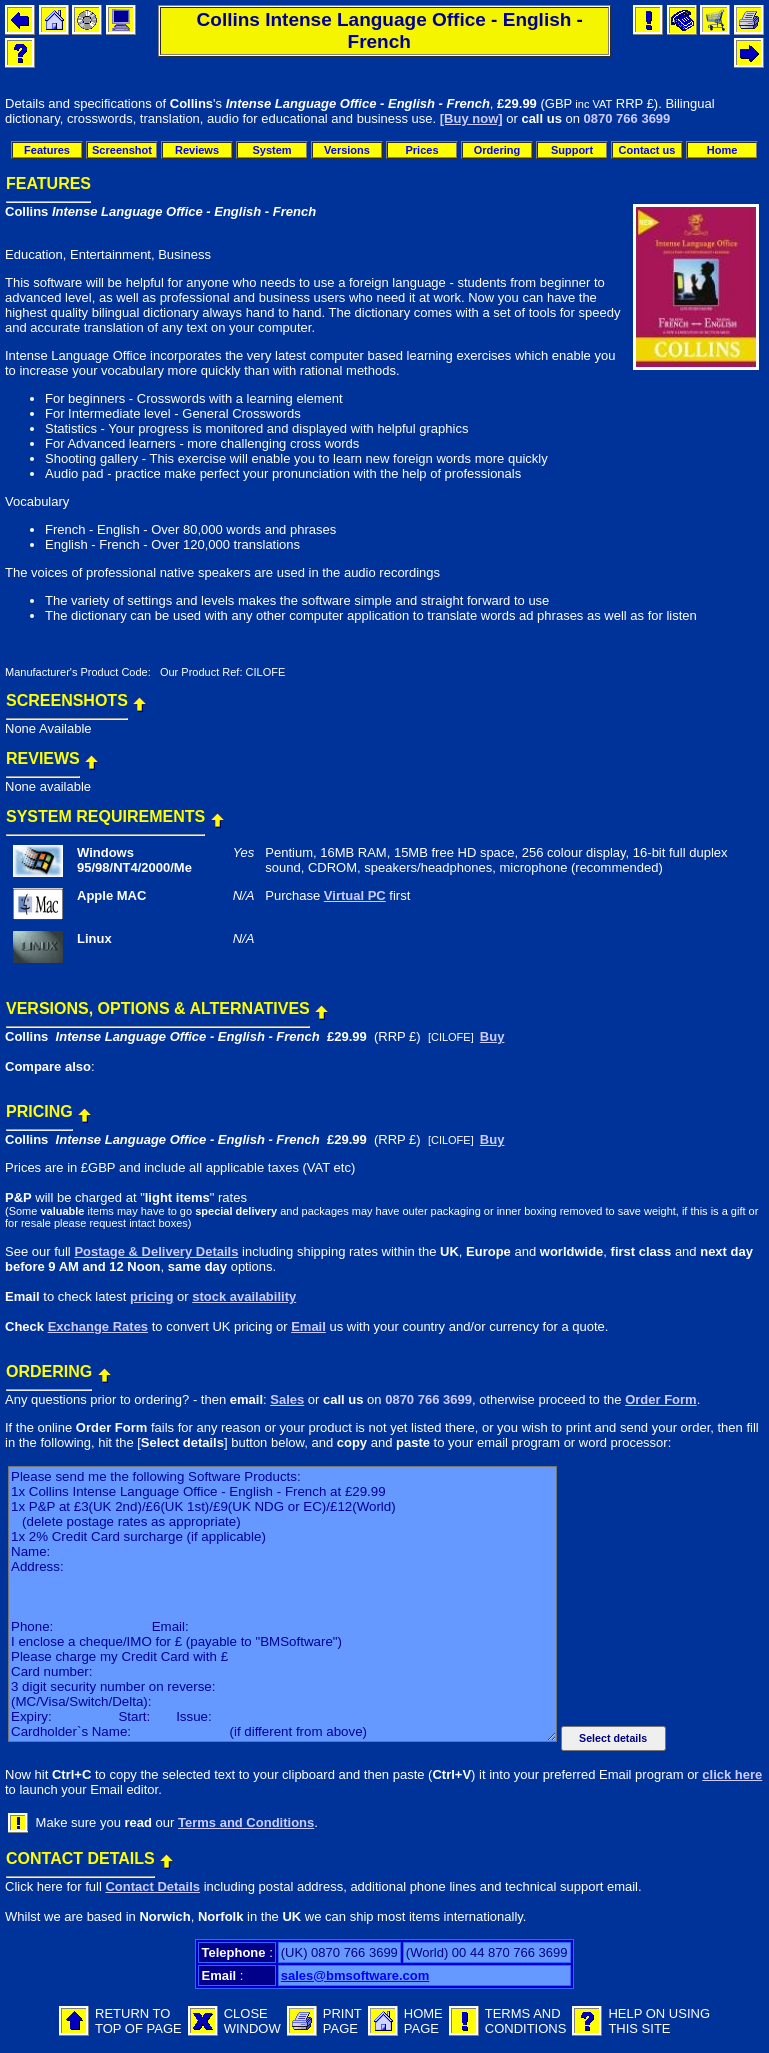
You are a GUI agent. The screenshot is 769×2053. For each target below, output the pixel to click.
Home (722, 150)
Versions (347, 150)
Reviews (197, 150)
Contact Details (152, 1886)
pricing (151, 1296)
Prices (421, 150)
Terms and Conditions (246, 1822)
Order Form (661, 1399)
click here (732, 1774)
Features (47, 150)
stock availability (244, 1296)
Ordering (497, 150)
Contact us (647, 150)
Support (572, 150)
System (271, 150)
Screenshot (122, 150)
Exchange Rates (98, 1326)
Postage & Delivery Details (156, 1251)
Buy (492, 1036)
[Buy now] (471, 118)
